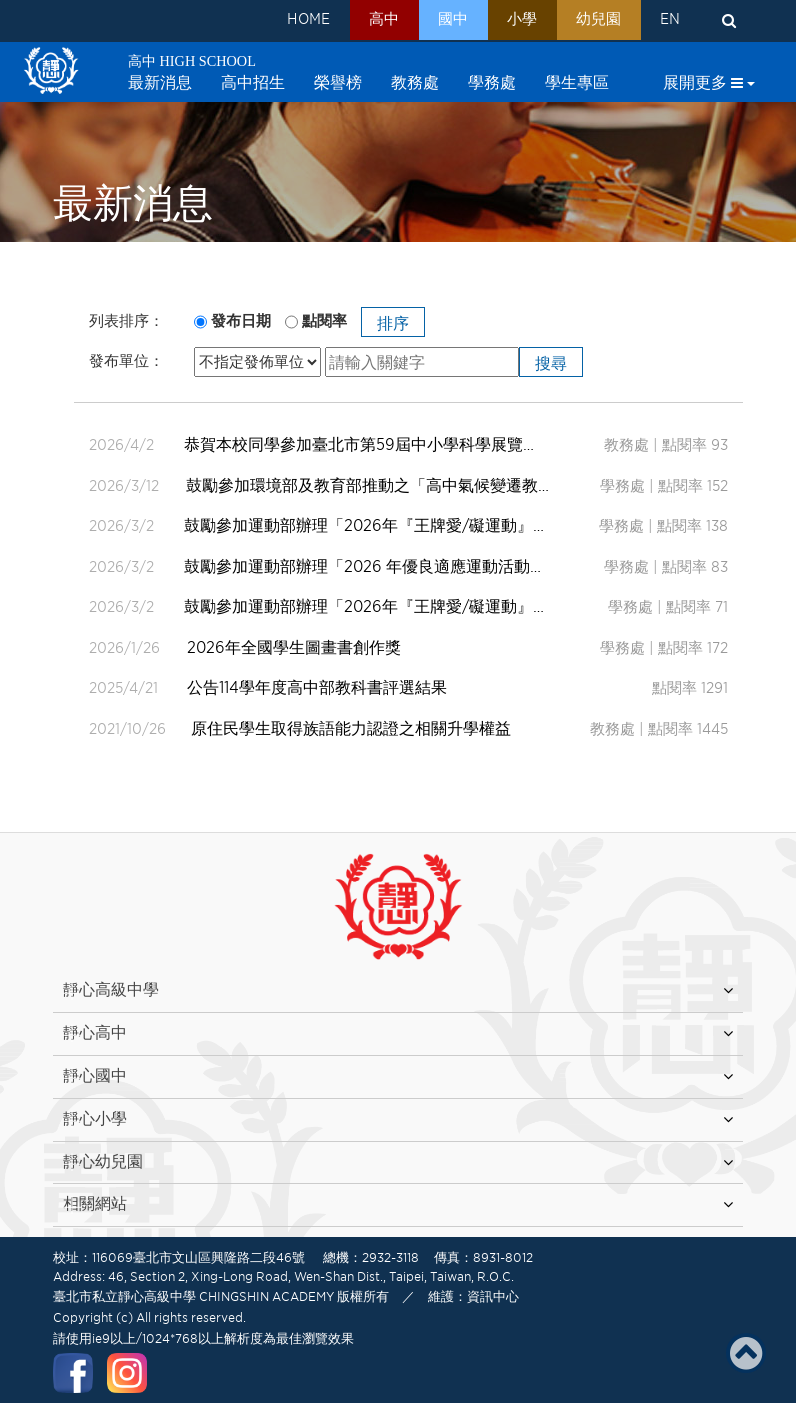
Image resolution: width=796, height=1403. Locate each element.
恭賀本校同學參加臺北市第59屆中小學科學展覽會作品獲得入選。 (349, 444)
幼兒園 (591, 21)
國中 (436, 21)
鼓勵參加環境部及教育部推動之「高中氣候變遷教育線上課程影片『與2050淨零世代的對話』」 (349, 485)
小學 (510, 21)
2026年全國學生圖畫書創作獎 (296, 647)
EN (668, 21)
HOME (281, 21)
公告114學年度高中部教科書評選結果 (319, 687)
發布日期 (241, 321)
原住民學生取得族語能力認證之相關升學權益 (351, 728)
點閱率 (324, 321)
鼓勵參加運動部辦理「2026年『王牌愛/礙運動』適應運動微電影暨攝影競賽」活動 (349, 525)
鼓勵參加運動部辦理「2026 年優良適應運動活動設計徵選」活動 (349, 566)
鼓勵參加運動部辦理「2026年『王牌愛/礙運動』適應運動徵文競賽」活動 (349, 606)
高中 (362, 21)
